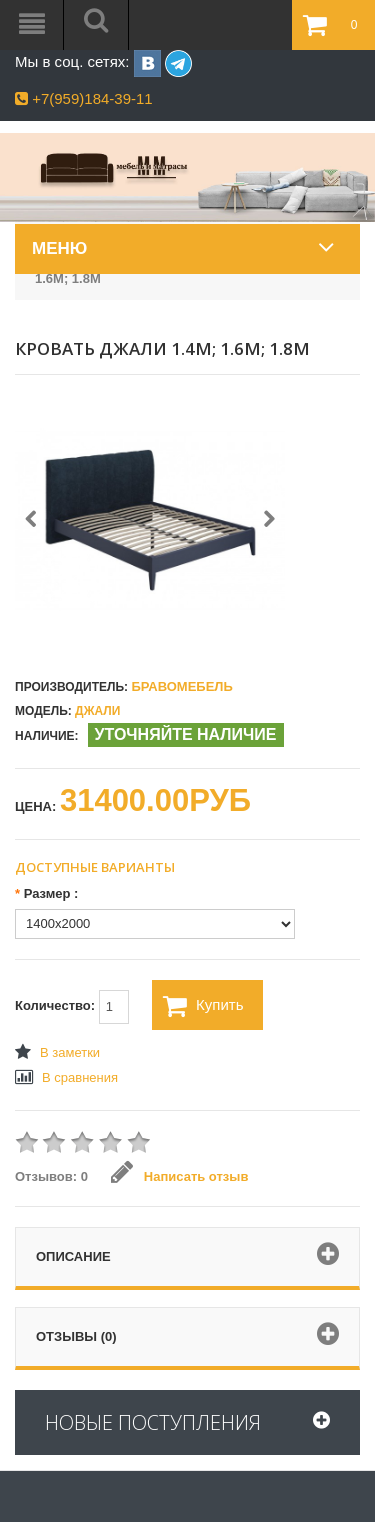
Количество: (72, 1007)
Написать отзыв (179, 1176)
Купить (203, 1006)
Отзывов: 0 (51, 1176)
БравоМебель (181, 686)
